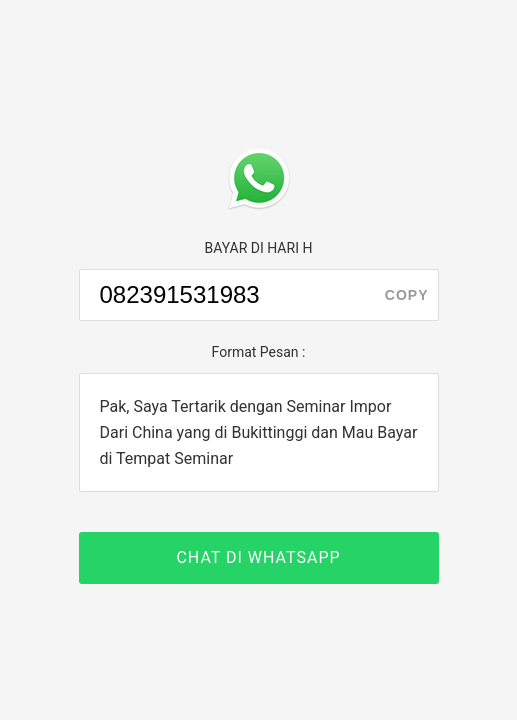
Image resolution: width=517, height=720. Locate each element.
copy (407, 295)
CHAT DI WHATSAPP (258, 557)
